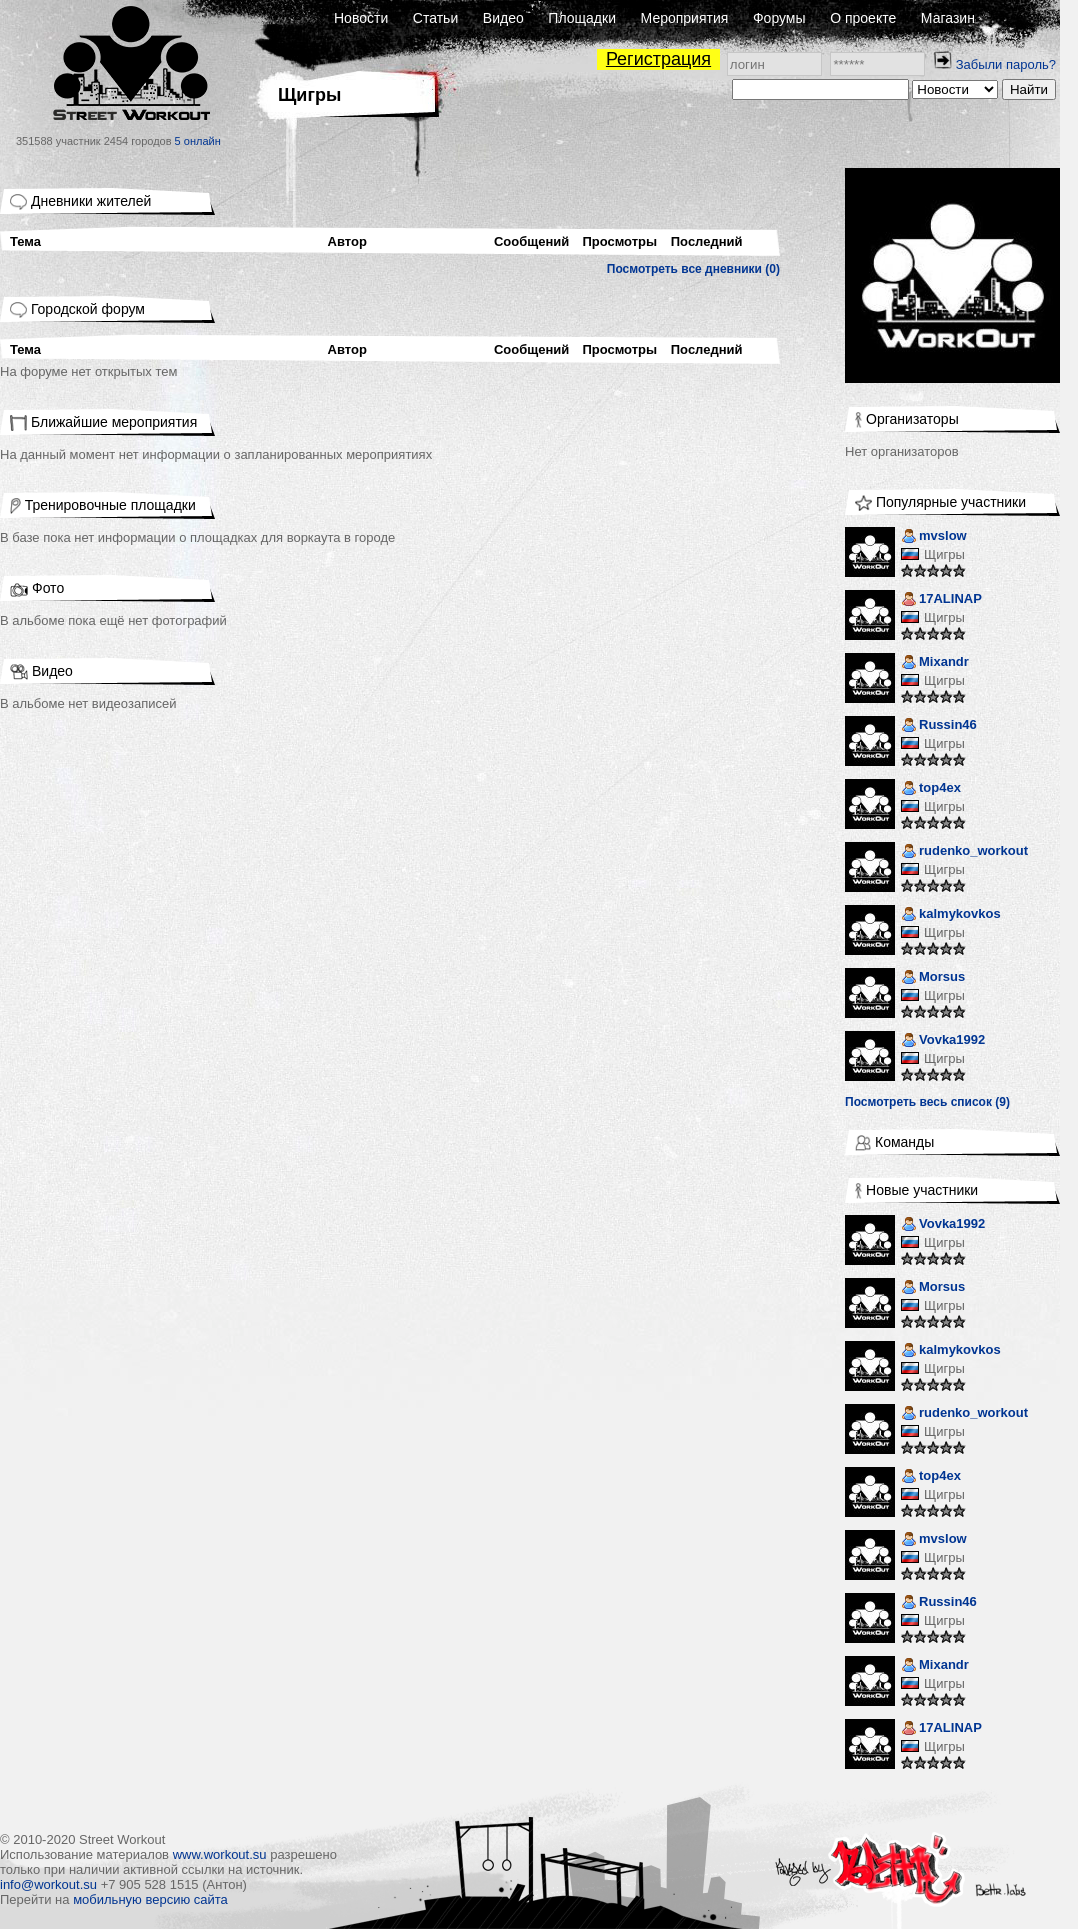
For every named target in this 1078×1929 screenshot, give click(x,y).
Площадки (582, 18)
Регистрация (658, 59)
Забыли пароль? (1006, 64)
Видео (503, 18)
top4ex (931, 789)
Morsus (933, 978)
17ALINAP (941, 600)
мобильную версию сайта (150, 1899)
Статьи (435, 18)
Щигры (944, 554)
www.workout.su (220, 1854)
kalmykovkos (951, 915)
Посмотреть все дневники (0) (693, 269)
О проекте (863, 18)
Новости (361, 18)
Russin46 (939, 726)
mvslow (934, 537)
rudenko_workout (964, 852)
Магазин (948, 18)
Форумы (779, 18)
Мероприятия (685, 18)
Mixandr (935, 663)
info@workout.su (48, 1884)
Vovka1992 (943, 1041)
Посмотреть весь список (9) (927, 1102)
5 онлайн (198, 141)
